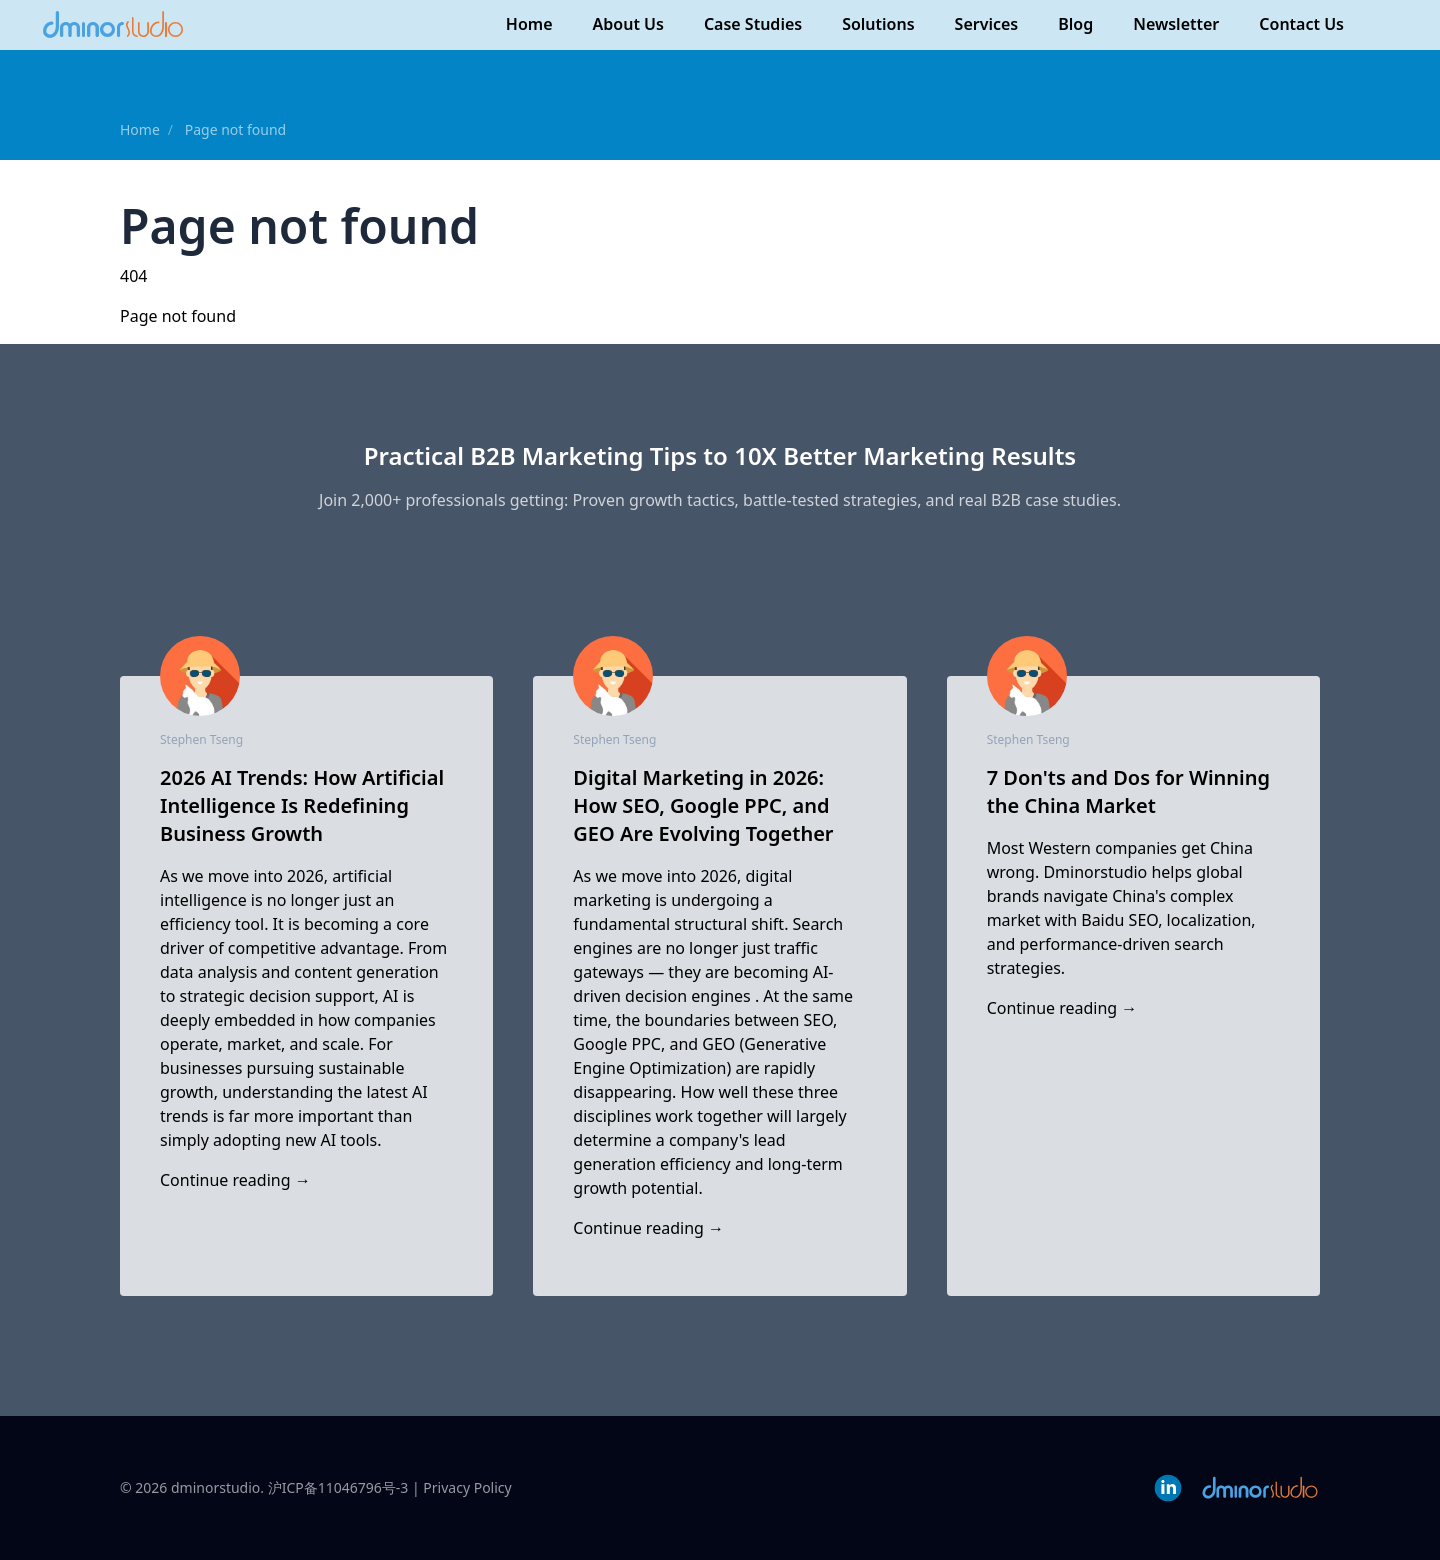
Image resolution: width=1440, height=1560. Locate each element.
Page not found (236, 129)
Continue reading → (235, 1180)
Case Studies (753, 24)
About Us (628, 24)
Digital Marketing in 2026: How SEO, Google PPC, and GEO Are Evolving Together (703, 805)
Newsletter (1176, 24)
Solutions (878, 24)
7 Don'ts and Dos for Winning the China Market (1128, 791)
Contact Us (1301, 24)
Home (529, 24)
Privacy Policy (467, 1487)
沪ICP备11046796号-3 (338, 1487)
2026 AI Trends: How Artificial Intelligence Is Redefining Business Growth (302, 805)
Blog (1075, 24)
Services (987, 24)
